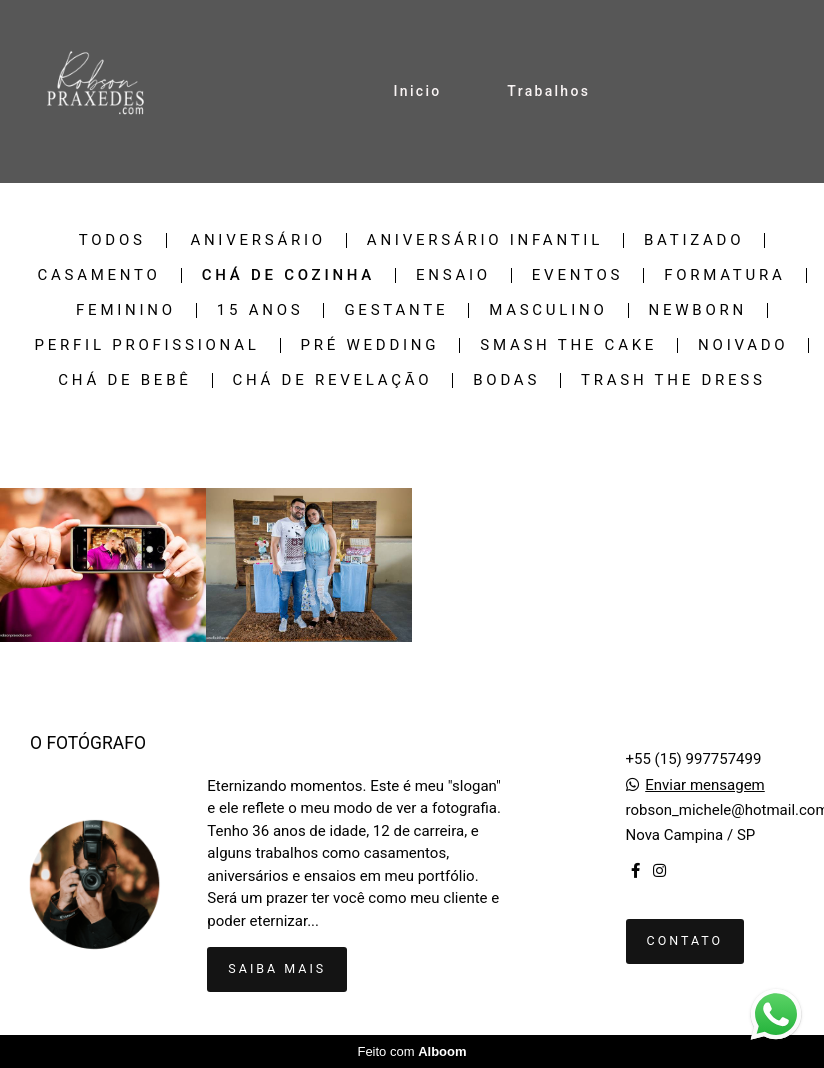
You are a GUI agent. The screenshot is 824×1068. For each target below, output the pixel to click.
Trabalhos (548, 91)
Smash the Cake (568, 345)
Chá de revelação (333, 380)
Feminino (126, 310)
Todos (112, 240)
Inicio (418, 91)
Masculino (548, 310)
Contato (685, 940)
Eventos (577, 275)
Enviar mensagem (705, 785)
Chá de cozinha (288, 275)
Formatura (724, 275)
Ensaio (453, 275)
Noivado (743, 345)
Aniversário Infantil (485, 240)
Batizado (694, 240)
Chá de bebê (124, 380)
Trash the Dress (673, 380)
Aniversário (257, 240)
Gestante (396, 310)
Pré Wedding (370, 345)
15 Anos (260, 310)
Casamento (98, 275)
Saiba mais (277, 968)
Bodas (506, 380)
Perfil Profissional (147, 345)
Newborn (698, 310)
